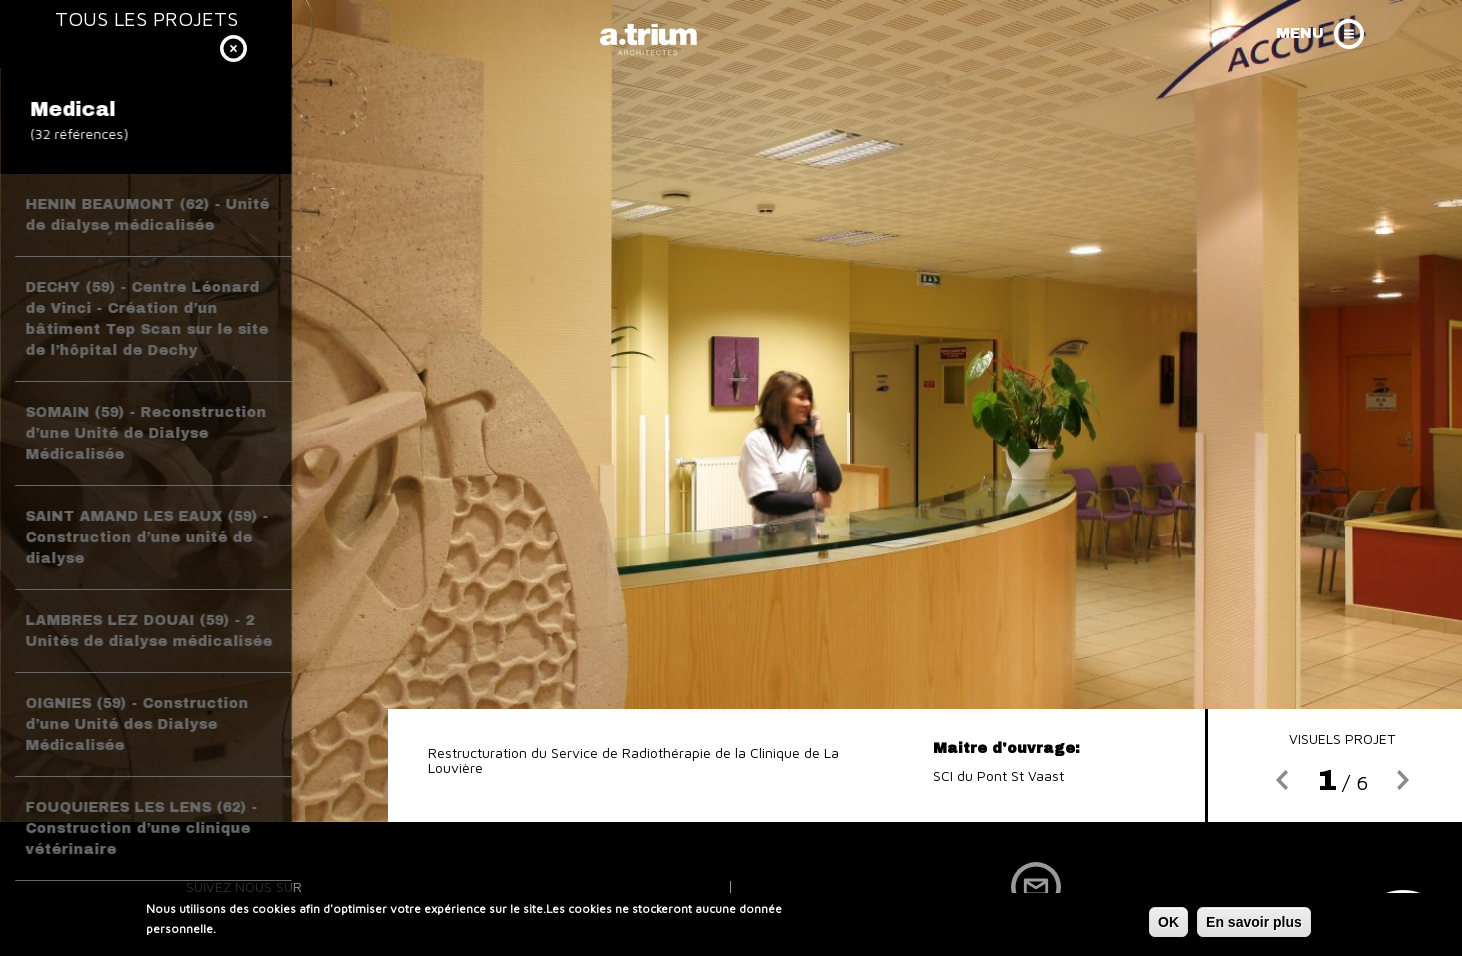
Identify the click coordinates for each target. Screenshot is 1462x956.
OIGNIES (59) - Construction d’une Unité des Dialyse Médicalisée (136, 724)
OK (1168, 924)
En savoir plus (1254, 924)
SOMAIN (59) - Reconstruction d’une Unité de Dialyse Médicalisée (145, 433)
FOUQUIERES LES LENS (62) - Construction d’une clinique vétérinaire (141, 828)
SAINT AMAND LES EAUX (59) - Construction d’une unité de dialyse (146, 537)
